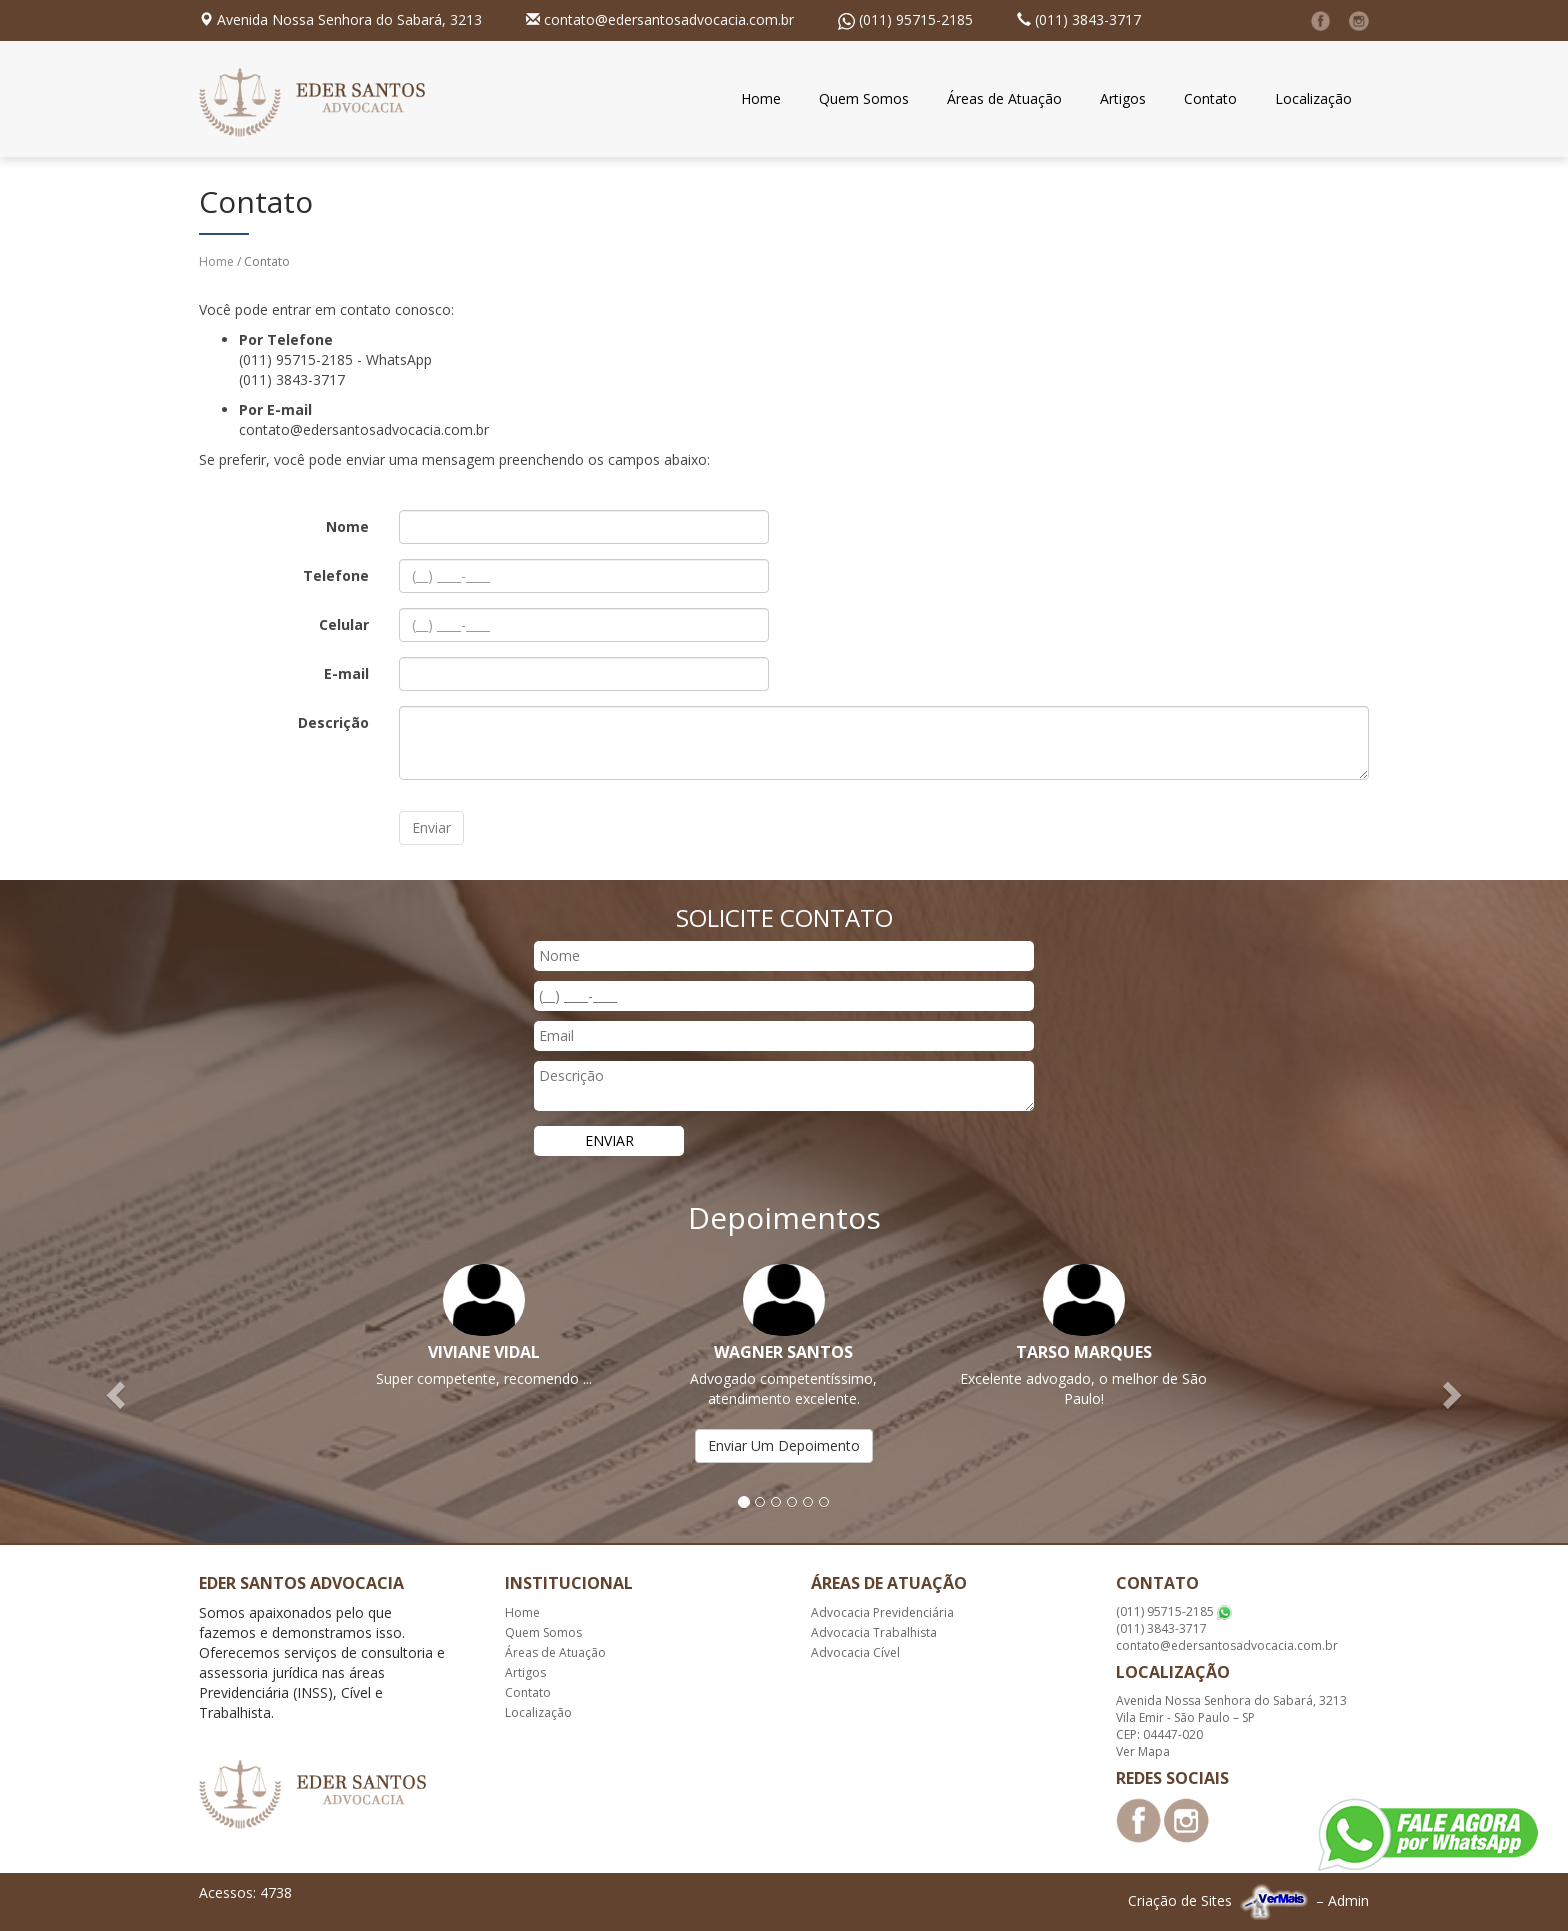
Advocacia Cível (855, 1652)
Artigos (1123, 98)
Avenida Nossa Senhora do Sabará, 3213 (349, 19)
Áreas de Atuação (1004, 98)
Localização (1313, 98)
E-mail (346, 673)
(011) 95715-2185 (916, 19)
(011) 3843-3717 (1088, 19)
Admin (1348, 1900)
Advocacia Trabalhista (874, 1632)
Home (761, 98)
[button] (117, 1393)
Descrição (333, 722)
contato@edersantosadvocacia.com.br (669, 19)
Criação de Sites (1180, 1900)
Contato (1210, 98)
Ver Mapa (1143, 1751)
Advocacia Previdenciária (882, 1612)
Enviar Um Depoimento (784, 1445)
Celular (344, 624)
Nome (347, 526)
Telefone (336, 575)
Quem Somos (864, 98)
